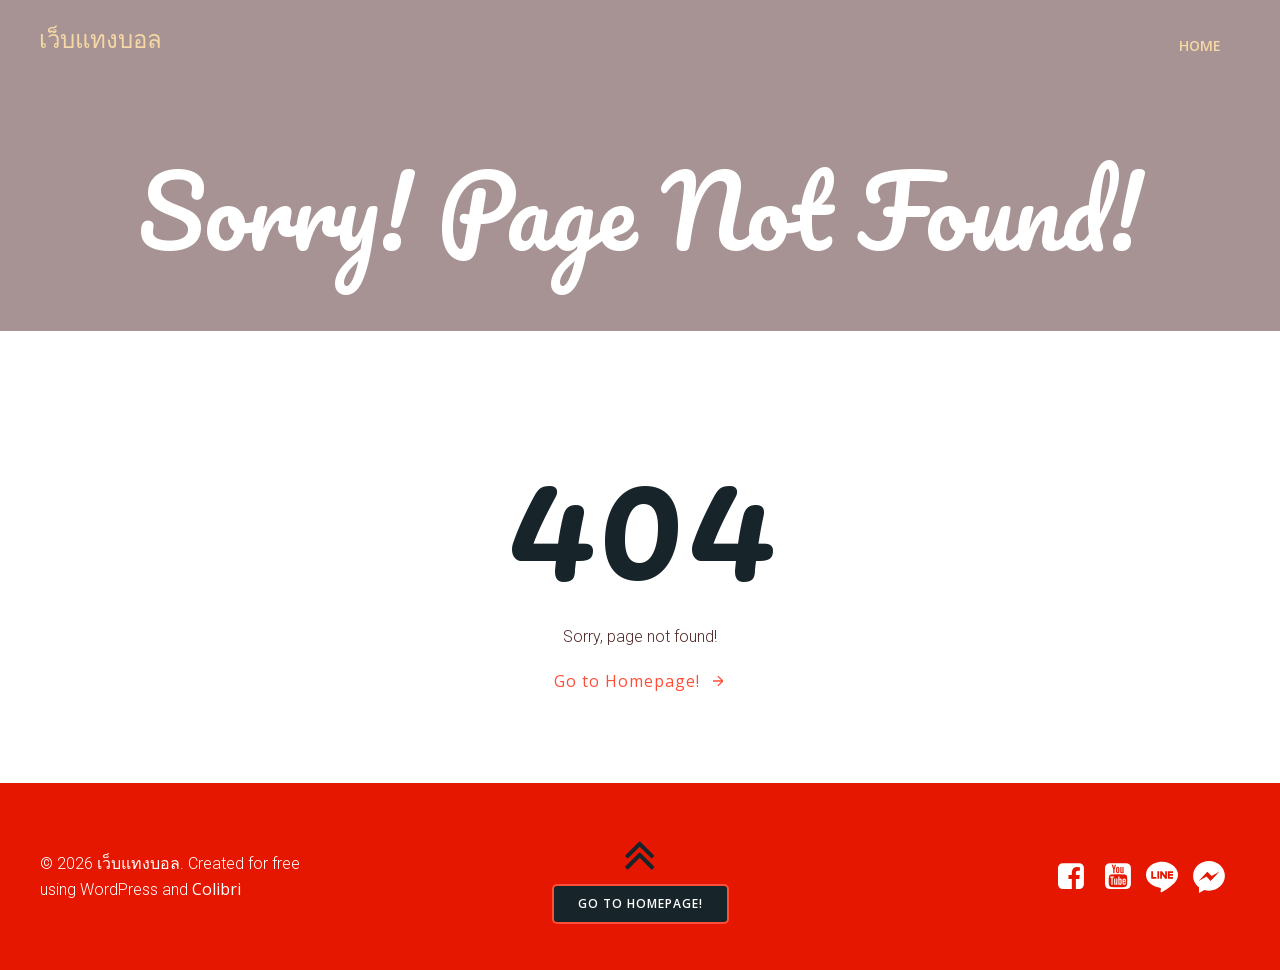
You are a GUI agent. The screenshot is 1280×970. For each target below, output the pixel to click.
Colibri (216, 889)
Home (1200, 45)
